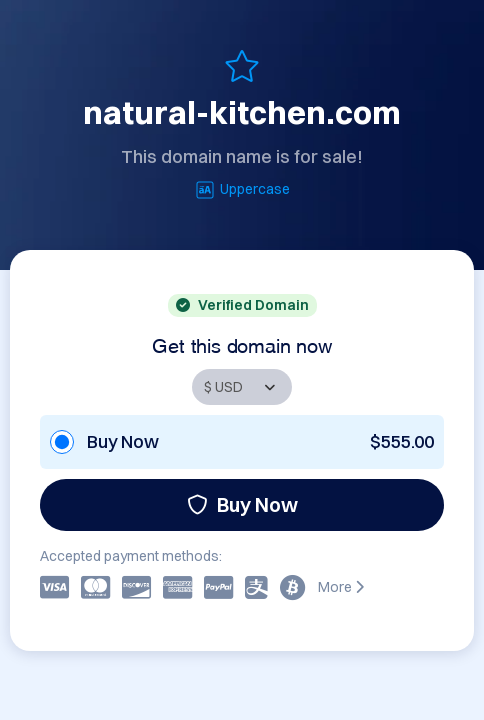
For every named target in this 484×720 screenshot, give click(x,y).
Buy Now (242, 504)
